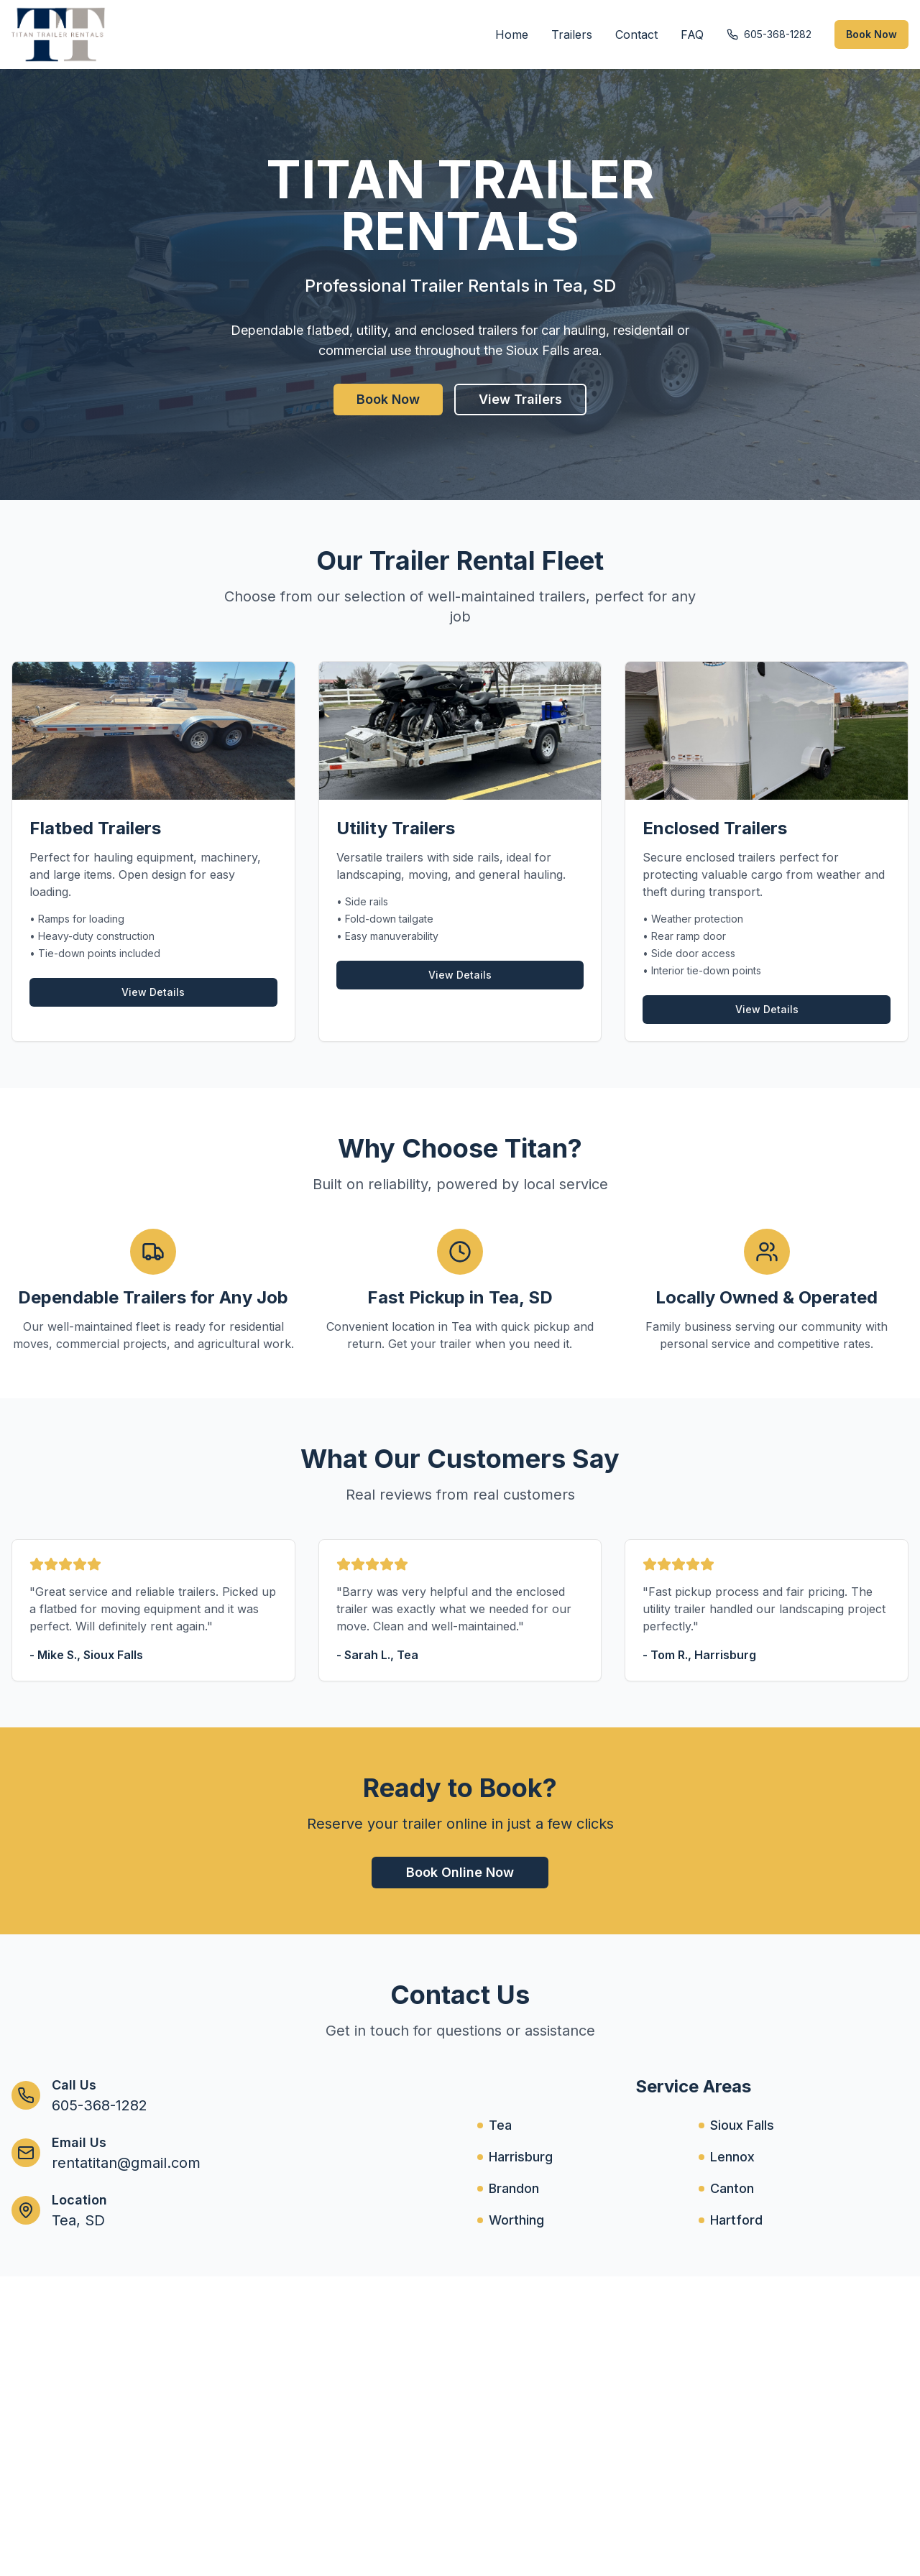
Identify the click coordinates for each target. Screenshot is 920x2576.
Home (511, 34)
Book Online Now (460, 1872)
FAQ (692, 34)
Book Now (871, 34)
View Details (153, 992)
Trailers (571, 34)
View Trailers (520, 399)
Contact (636, 34)
